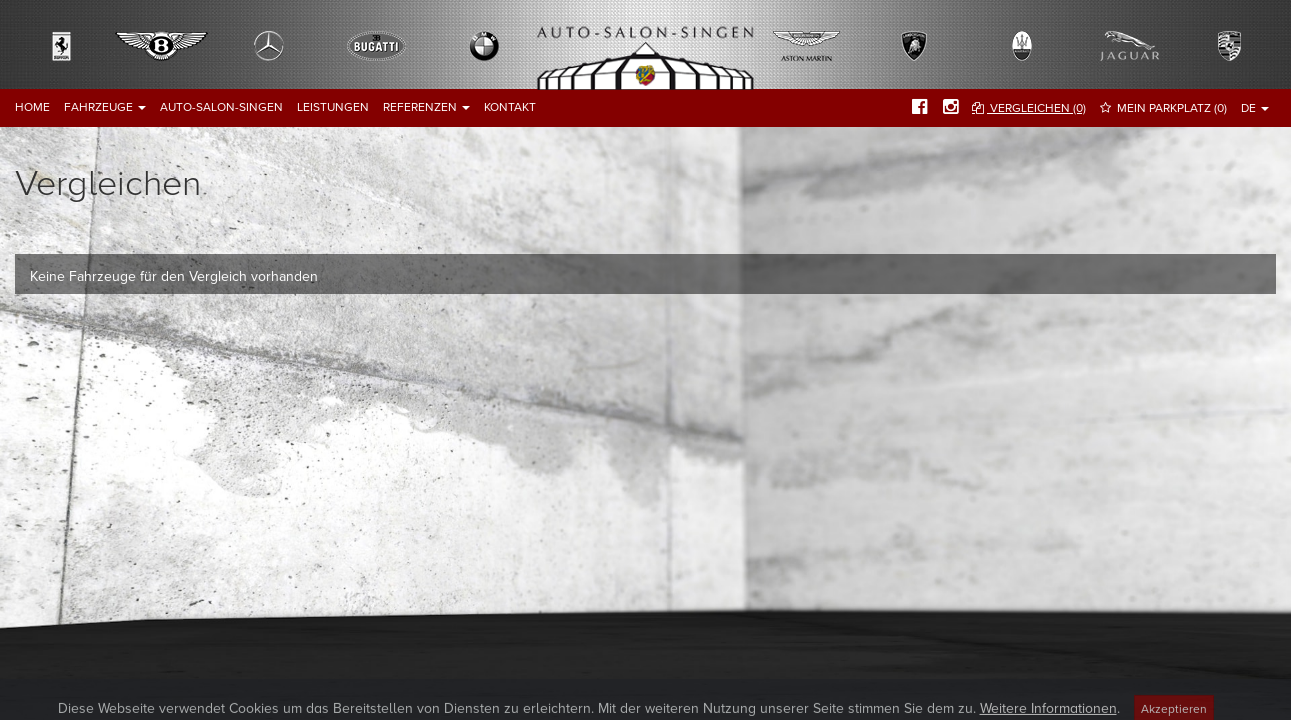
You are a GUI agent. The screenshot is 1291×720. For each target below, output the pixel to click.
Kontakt (510, 107)
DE (1255, 108)
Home (32, 107)
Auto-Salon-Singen (221, 107)
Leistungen (333, 107)
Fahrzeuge (105, 107)
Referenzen (426, 107)
